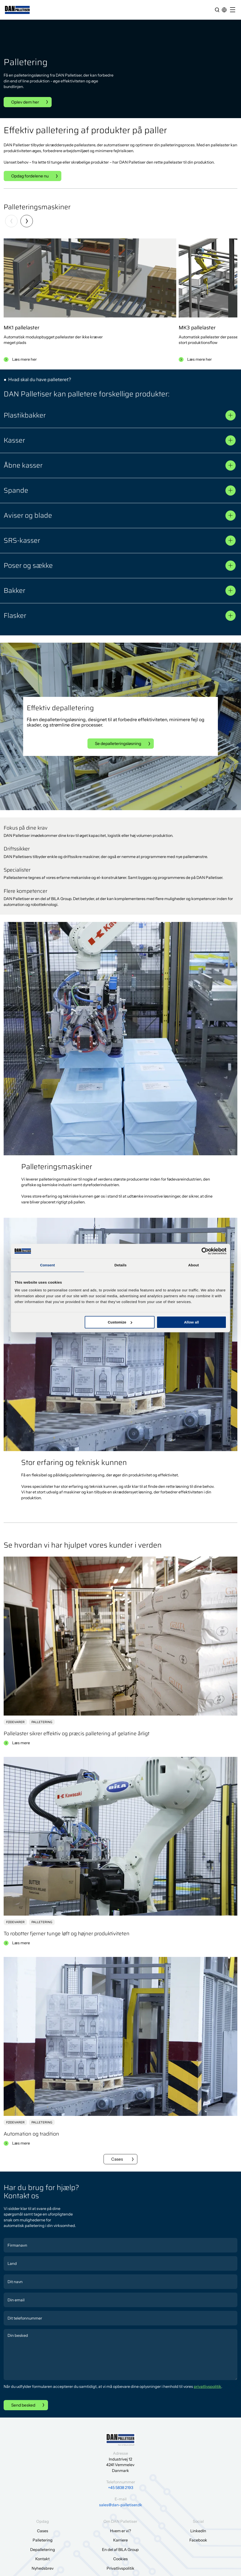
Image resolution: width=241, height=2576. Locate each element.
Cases (111, 2159)
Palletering (43, 2541)
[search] (217, 9)
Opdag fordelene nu (32, 176)
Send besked (25, 2406)
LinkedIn (198, 2532)
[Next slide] (26, 221)
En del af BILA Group (120, 2551)
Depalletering (42, 2551)
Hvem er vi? (120, 2532)
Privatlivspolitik (120, 2569)
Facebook (198, 2541)
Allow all (191, 1322)
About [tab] (193, 1265)
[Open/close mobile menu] (233, 10)
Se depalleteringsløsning (118, 744)
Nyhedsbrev (43, 2569)
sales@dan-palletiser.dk (120, 2506)
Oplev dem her (27, 101)
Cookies (120, 2560)
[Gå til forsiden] (17, 9)
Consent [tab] (47, 1265)
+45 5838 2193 (120, 2489)
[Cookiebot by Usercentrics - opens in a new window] (205, 1251)
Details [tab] (120, 1265)
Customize (120, 1322)
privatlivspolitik (207, 2387)
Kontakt (42, 2560)
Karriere (120, 2541)
